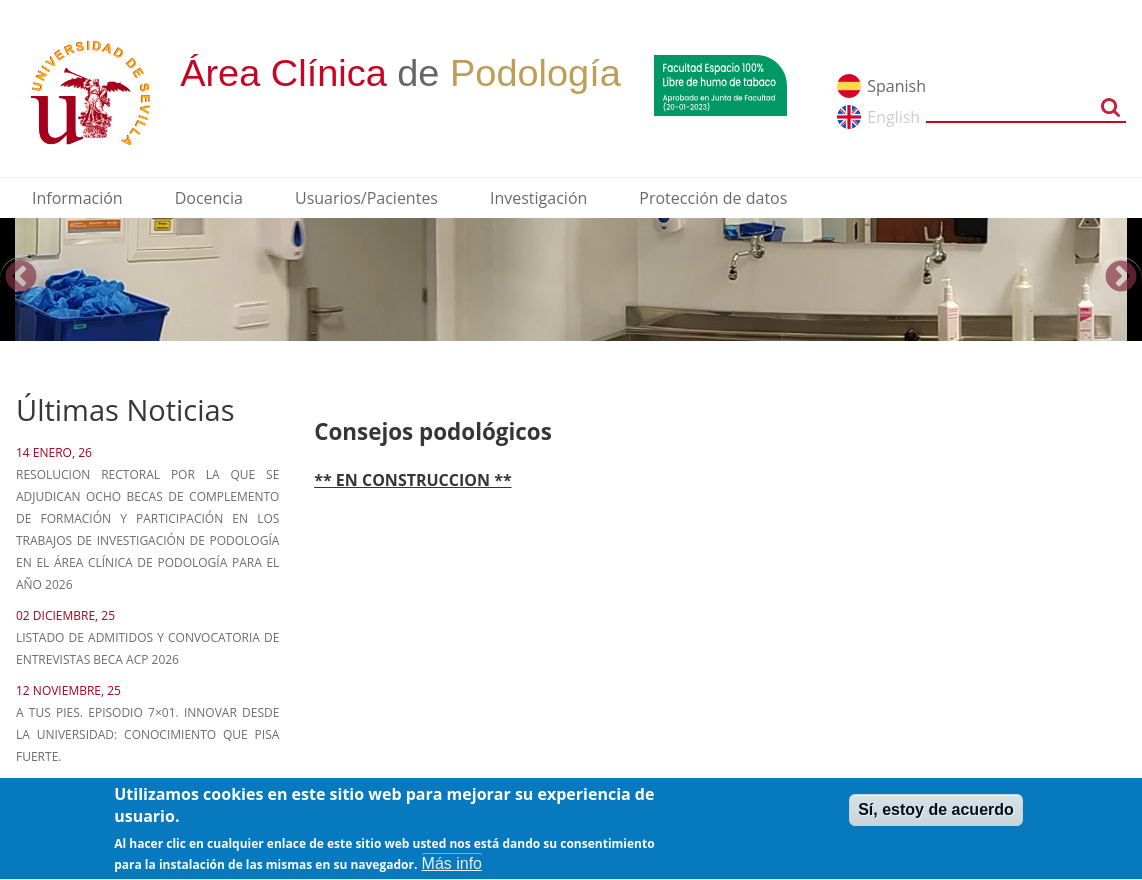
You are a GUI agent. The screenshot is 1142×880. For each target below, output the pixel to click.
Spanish (896, 86)
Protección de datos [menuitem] (713, 198)
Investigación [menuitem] (538, 198)
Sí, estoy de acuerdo (936, 815)
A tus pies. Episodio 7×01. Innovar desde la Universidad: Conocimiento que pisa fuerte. (147, 734)
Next (1121, 278)
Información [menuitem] (77, 198)
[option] (571, 279)
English (893, 117)
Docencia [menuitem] (209, 198)
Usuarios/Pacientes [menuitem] (366, 198)
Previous (21, 278)
